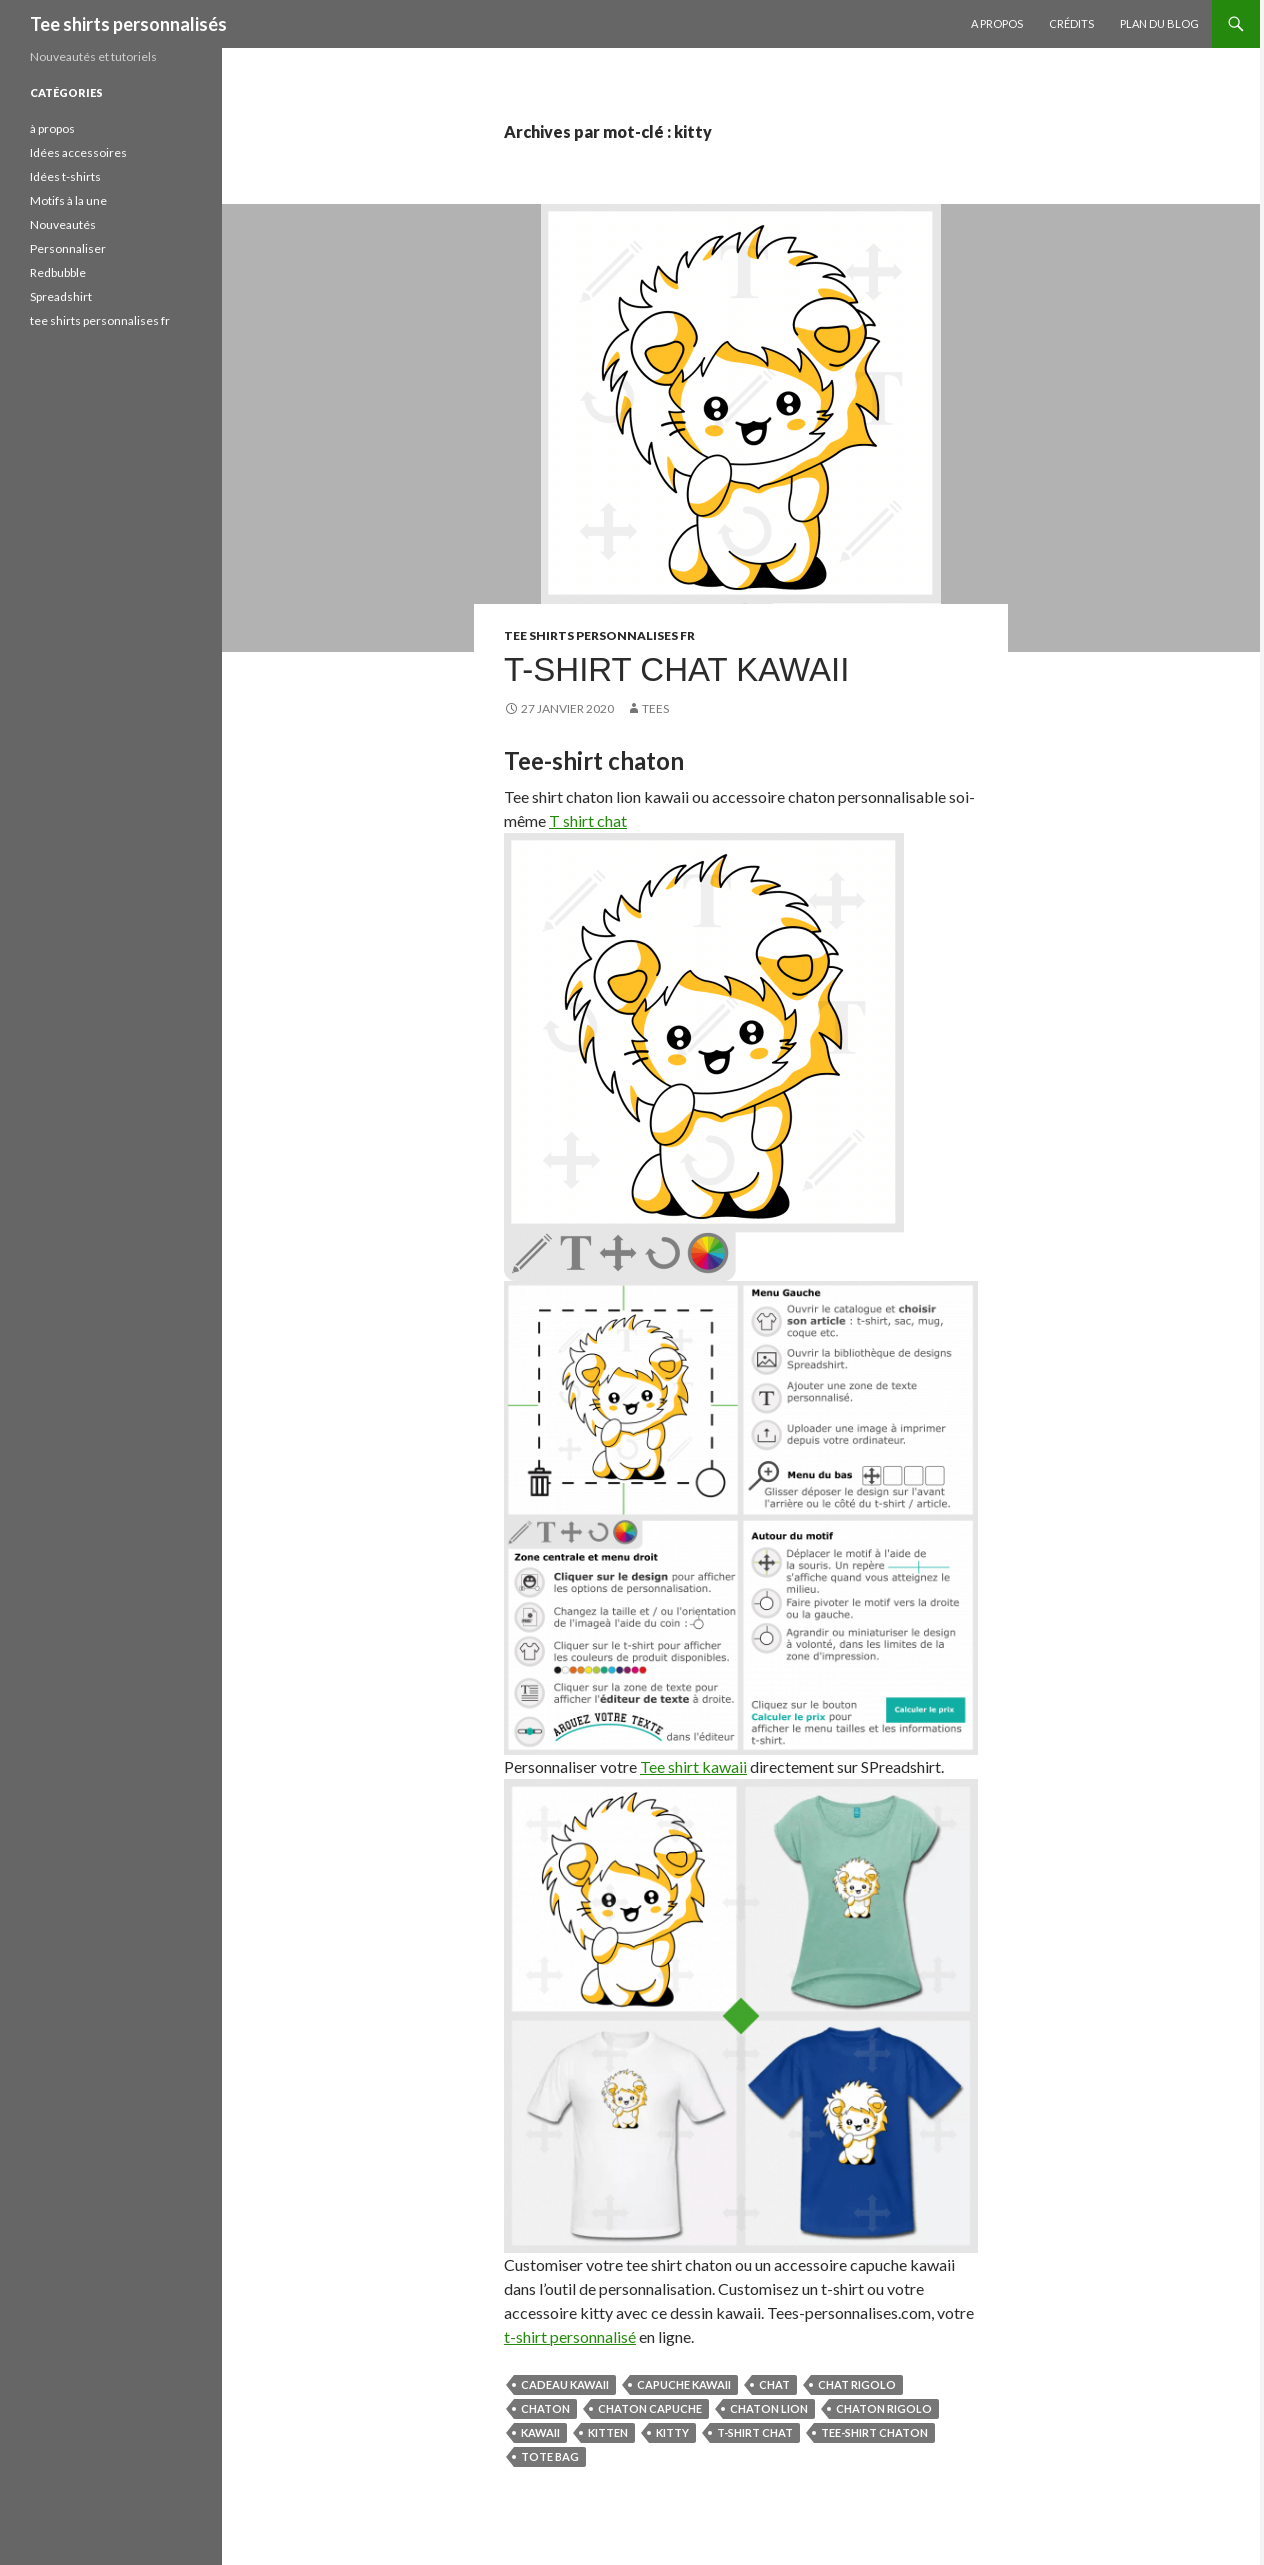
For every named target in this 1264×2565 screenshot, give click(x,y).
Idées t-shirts (65, 176)
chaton (545, 2408)
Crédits (1071, 23)
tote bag (550, 2456)
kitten (608, 2432)
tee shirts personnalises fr (599, 635)
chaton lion (769, 2408)
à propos (52, 128)
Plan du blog (1159, 23)
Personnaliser (68, 248)
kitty (672, 2432)
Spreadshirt (61, 296)
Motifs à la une (68, 200)
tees (655, 708)
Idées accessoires (78, 152)
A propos (997, 23)
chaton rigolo (884, 2408)
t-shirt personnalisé (570, 2336)
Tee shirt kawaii (693, 1766)
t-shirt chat (755, 2432)
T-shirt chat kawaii (676, 669)
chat (774, 2384)
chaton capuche (650, 2408)
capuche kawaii (684, 2384)
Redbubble (58, 272)
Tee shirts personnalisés (128, 24)
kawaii (540, 2432)
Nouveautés (63, 224)
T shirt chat (588, 820)
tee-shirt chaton (874, 2432)
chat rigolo (857, 2384)
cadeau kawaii (565, 2384)
